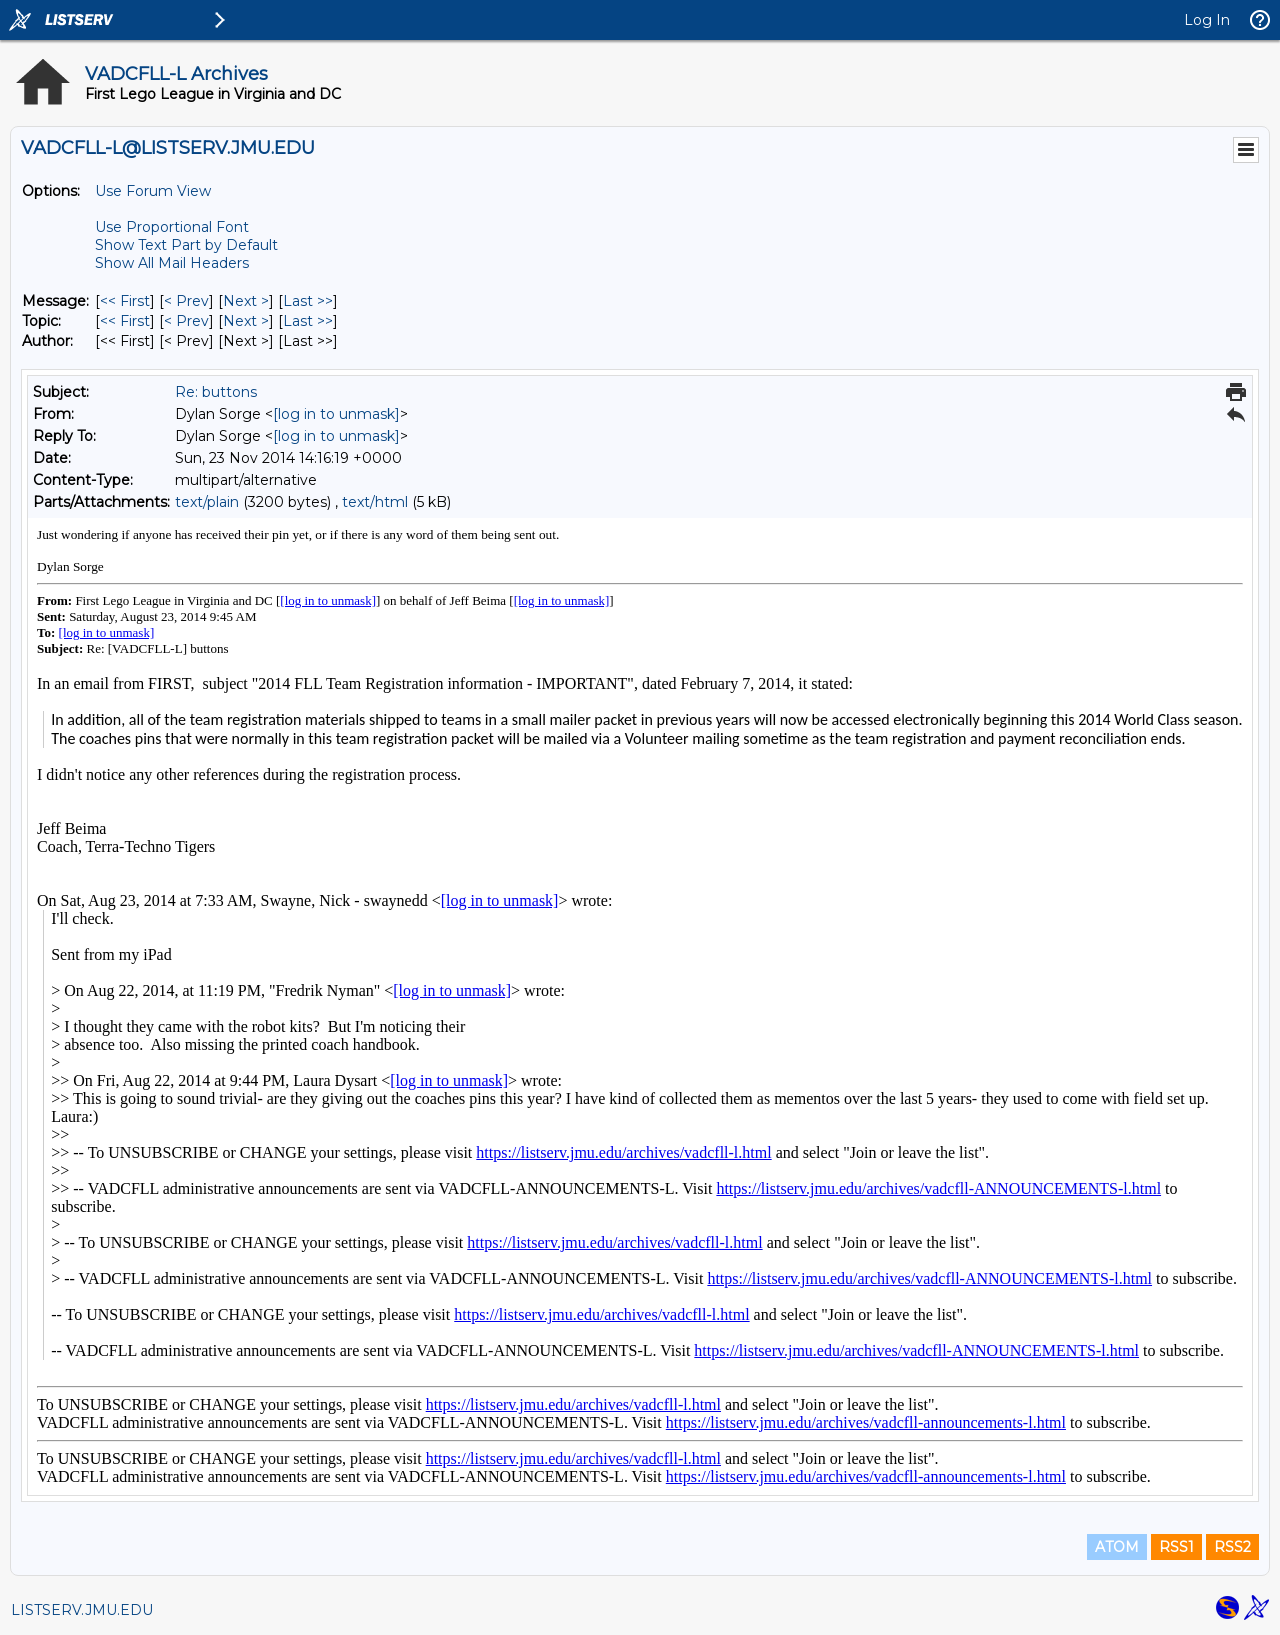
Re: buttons (216, 392)
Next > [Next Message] (246, 301)
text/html (375, 502)
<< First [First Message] (125, 301)
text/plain (207, 502)
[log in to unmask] (336, 414)
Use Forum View (153, 191)
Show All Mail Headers (172, 263)
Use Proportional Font (172, 227)
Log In (1207, 20)
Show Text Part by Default (186, 245)
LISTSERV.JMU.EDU (82, 1610)
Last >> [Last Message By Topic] (308, 321)
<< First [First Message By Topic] (125, 321)
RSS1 (1176, 1547)
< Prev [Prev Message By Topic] (186, 321)
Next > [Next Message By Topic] (246, 321)
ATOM (1117, 1547)
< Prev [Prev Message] (186, 301)
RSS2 (1232, 1547)
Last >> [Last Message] (308, 301)
